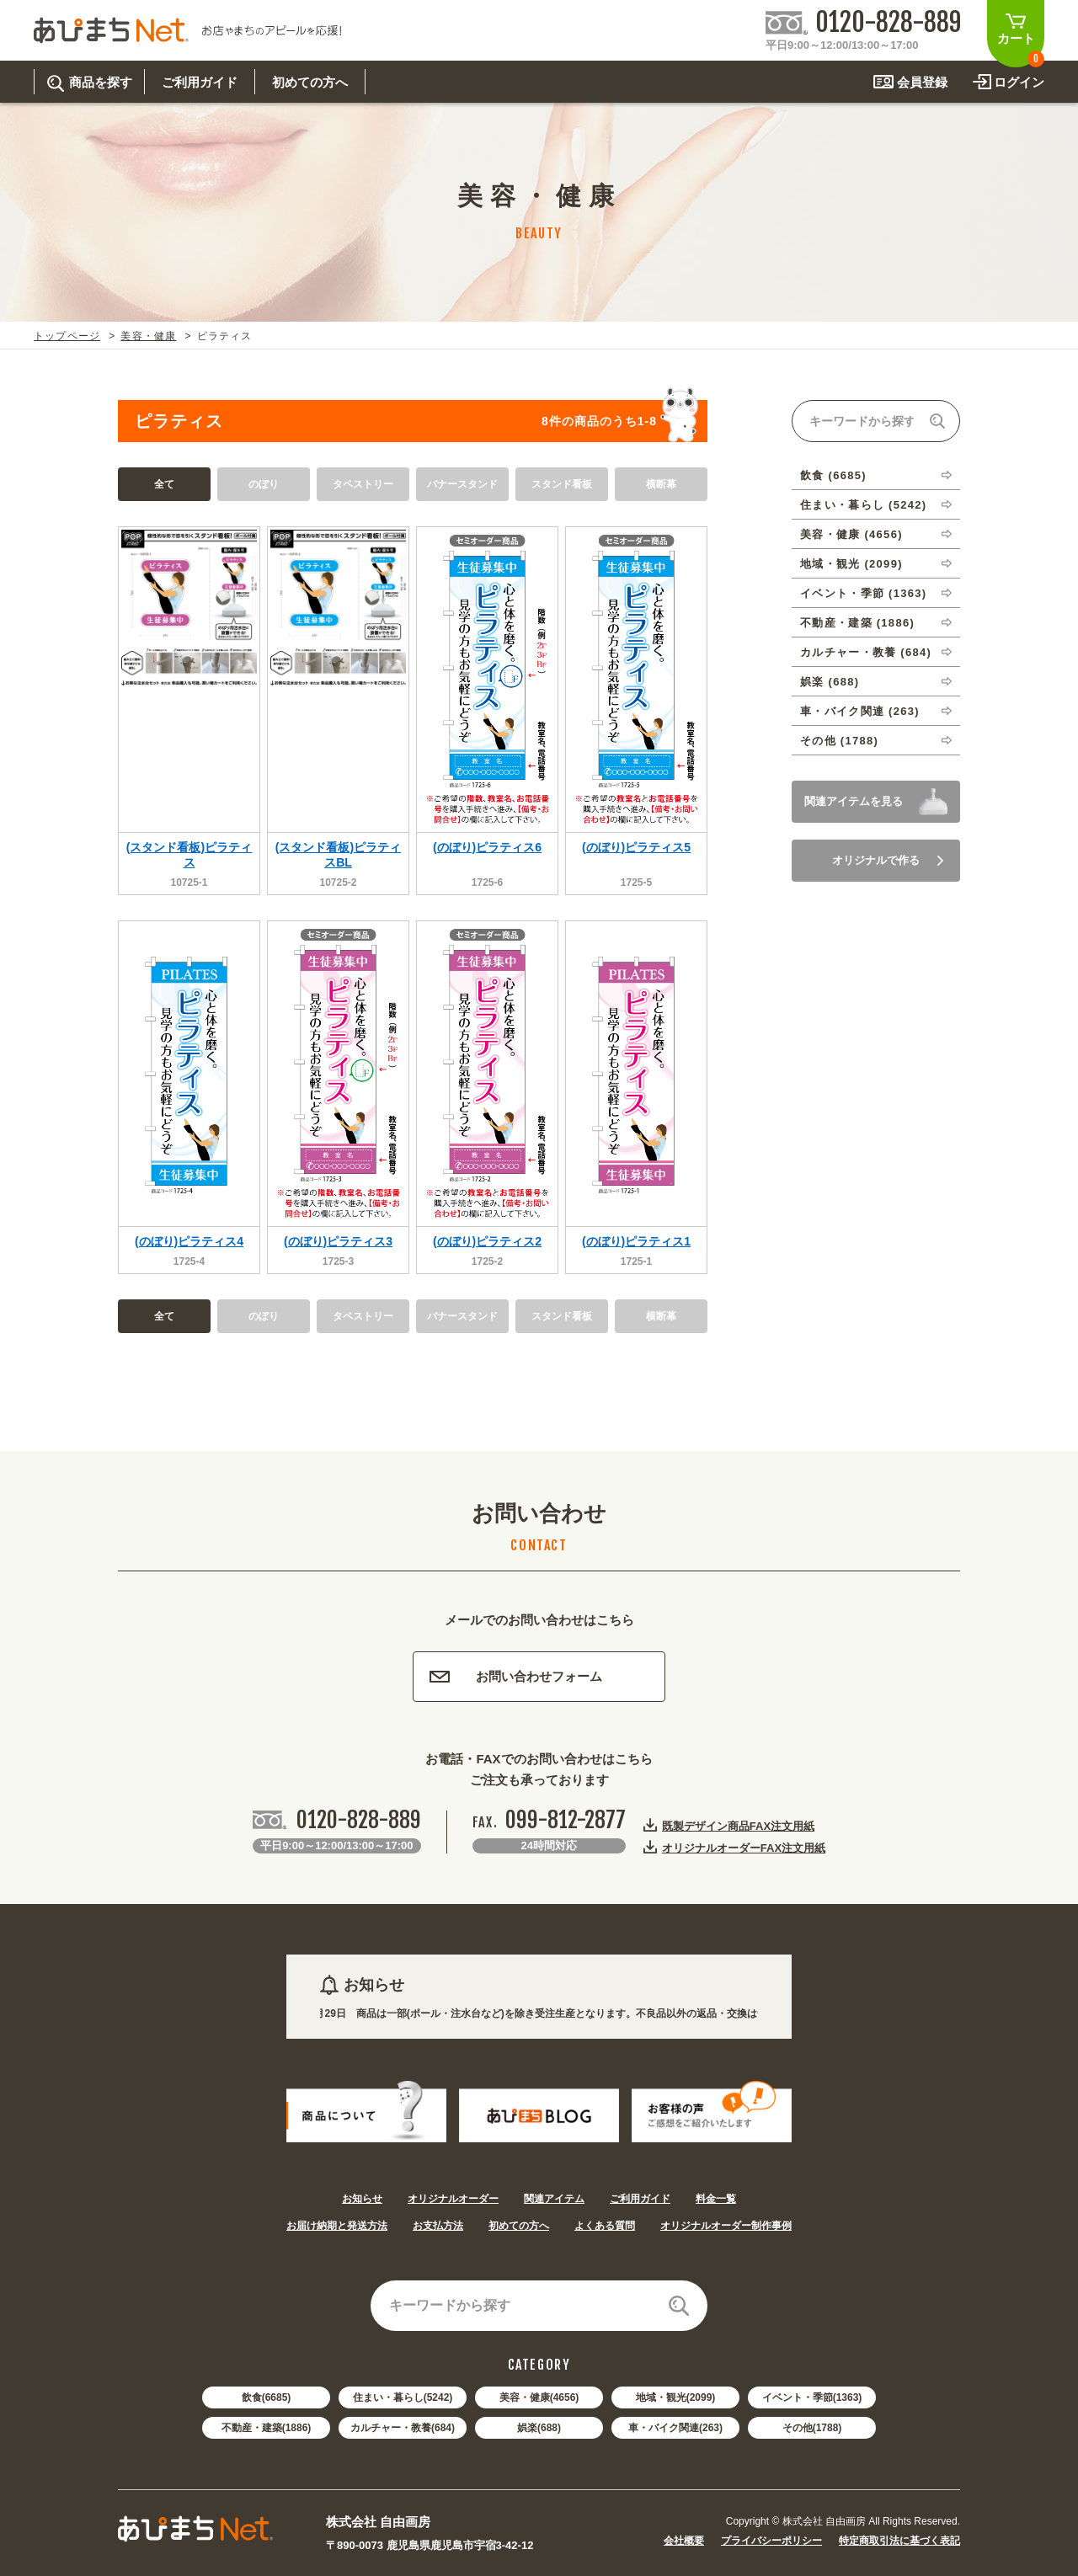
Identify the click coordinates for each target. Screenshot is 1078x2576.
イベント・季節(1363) (812, 2397)
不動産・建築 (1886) (857, 622)
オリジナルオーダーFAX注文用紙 (743, 1847)
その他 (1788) (839, 740)
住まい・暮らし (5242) (863, 505)
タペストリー (363, 484)
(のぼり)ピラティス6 (487, 847)
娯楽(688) (539, 2428)
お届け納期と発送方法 (336, 2226)
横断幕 (661, 484)
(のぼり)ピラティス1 (636, 1241)
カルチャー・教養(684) (402, 2428)
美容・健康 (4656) (851, 534)
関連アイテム (554, 2199)
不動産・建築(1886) (266, 2428)
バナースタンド (462, 484)
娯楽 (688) (829, 681)
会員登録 (922, 82)
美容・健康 (148, 336)
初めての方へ (518, 2226)
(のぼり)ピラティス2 (487, 1241)
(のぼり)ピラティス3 (338, 1241)
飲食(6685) (266, 2397)
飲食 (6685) (833, 475)
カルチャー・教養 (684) (865, 652)
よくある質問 (604, 2226)
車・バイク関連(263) (675, 2428)
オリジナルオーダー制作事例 (726, 2226)
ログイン (1019, 82)
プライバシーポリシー (771, 2541)
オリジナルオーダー (453, 2199)
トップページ (67, 336)
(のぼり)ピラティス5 (636, 847)
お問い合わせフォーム (516, 1676)
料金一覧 (716, 2199)
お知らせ (362, 2199)
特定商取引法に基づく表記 (899, 2541)
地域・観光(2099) (676, 2397)
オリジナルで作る (887, 860)
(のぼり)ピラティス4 (189, 1241)
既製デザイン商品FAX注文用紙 (738, 1826)
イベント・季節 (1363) (863, 593)
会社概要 (684, 2541)
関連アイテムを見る (853, 801)
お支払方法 (438, 2226)
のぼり (263, 484)
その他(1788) (812, 2428)
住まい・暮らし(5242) (403, 2397)
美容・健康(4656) (539, 2397)
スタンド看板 (561, 484)
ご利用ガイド (640, 2199)
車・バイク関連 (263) (860, 711)
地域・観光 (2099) (851, 563)
